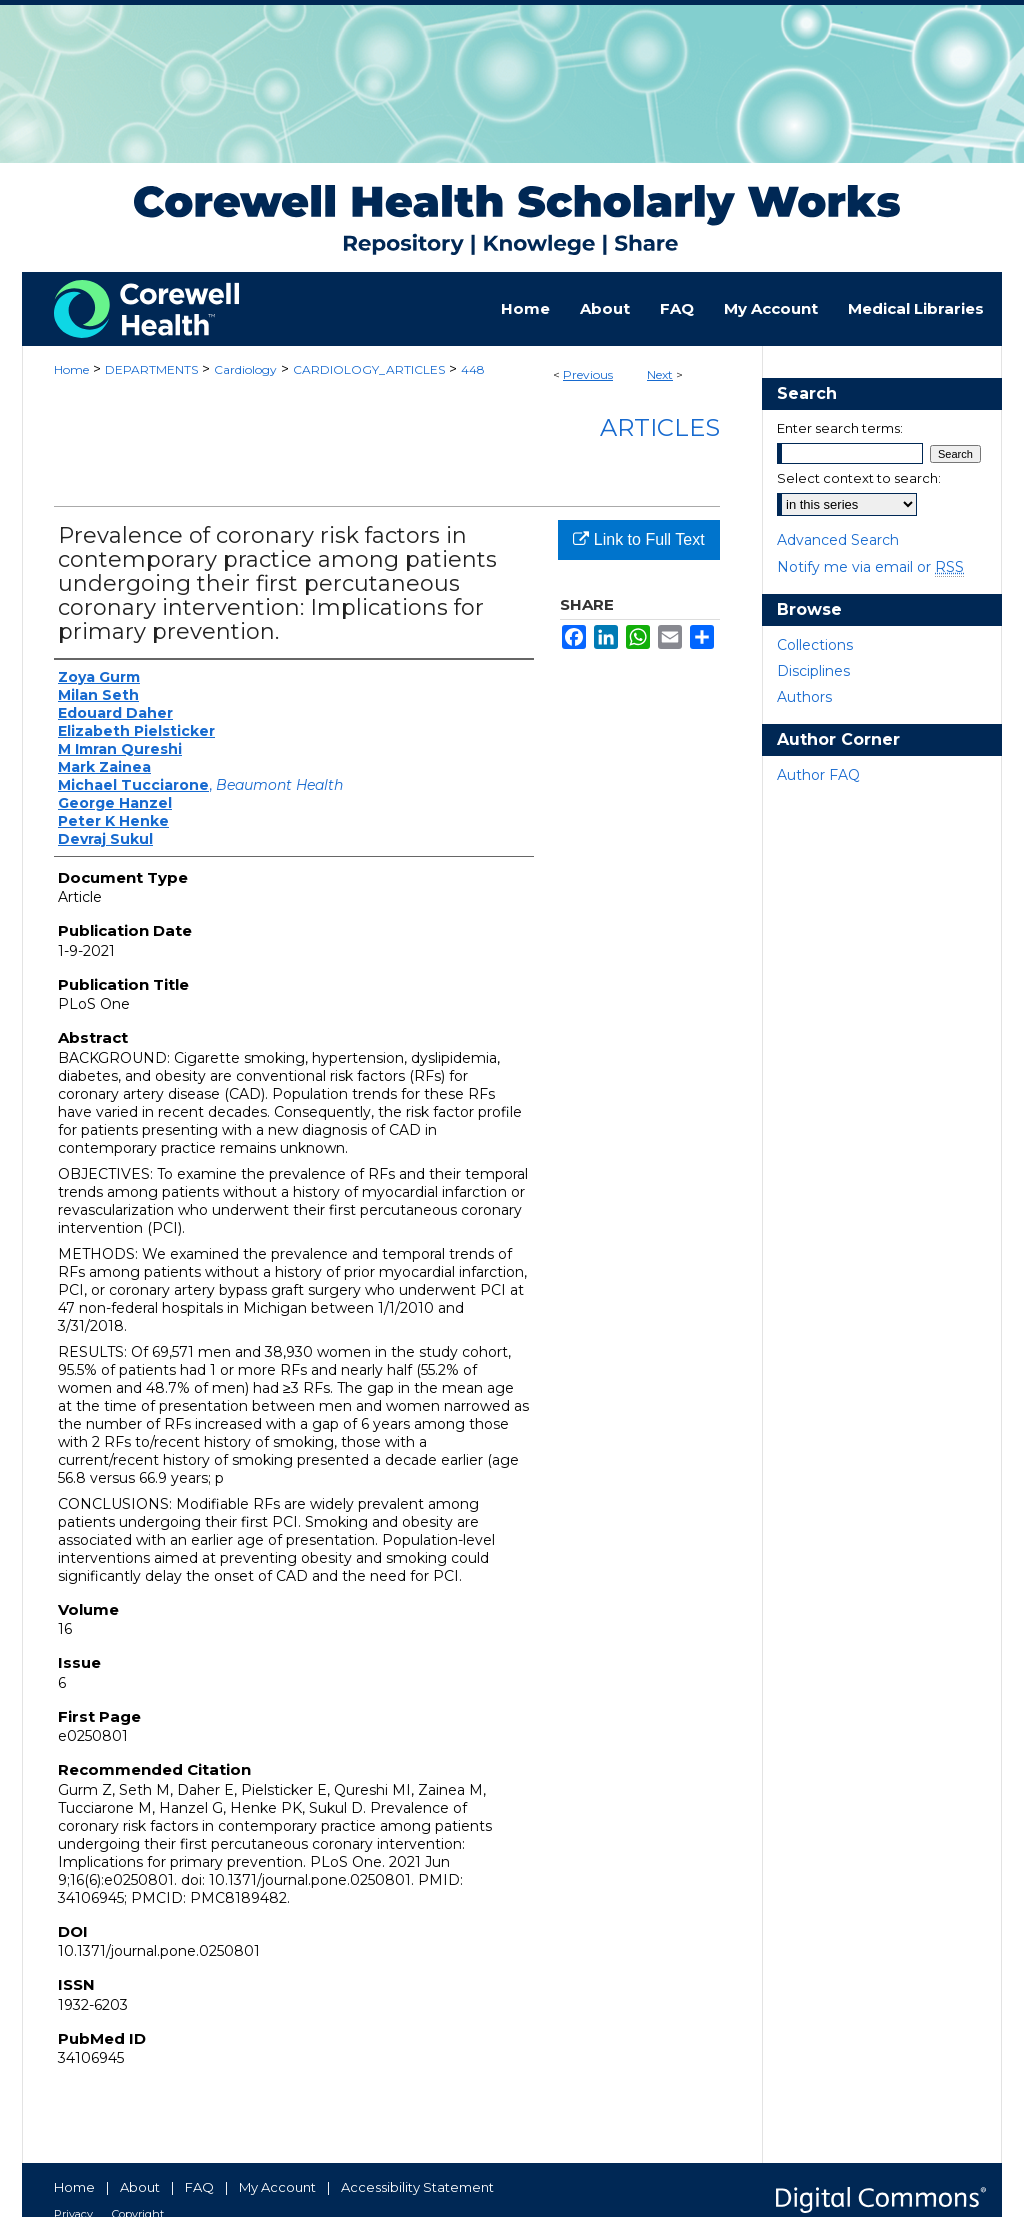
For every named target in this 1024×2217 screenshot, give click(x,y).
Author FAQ (818, 775)
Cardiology (245, 369)
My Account (277, 2187)
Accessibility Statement (417, 2187)
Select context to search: (859, 478)
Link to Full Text (638, 539)
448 (473, 369)
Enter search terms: (840, 428)
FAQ (199, 2187)
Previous (588, 374)
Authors (804, 697)
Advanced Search (838, 540)
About (140, 2187)
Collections (815, 645)
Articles (660, 427)
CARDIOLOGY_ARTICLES (369, 369)
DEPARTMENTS (151, 369)
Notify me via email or (870, 567)
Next (660, 374)
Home (71, 369)
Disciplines (813, 671)
